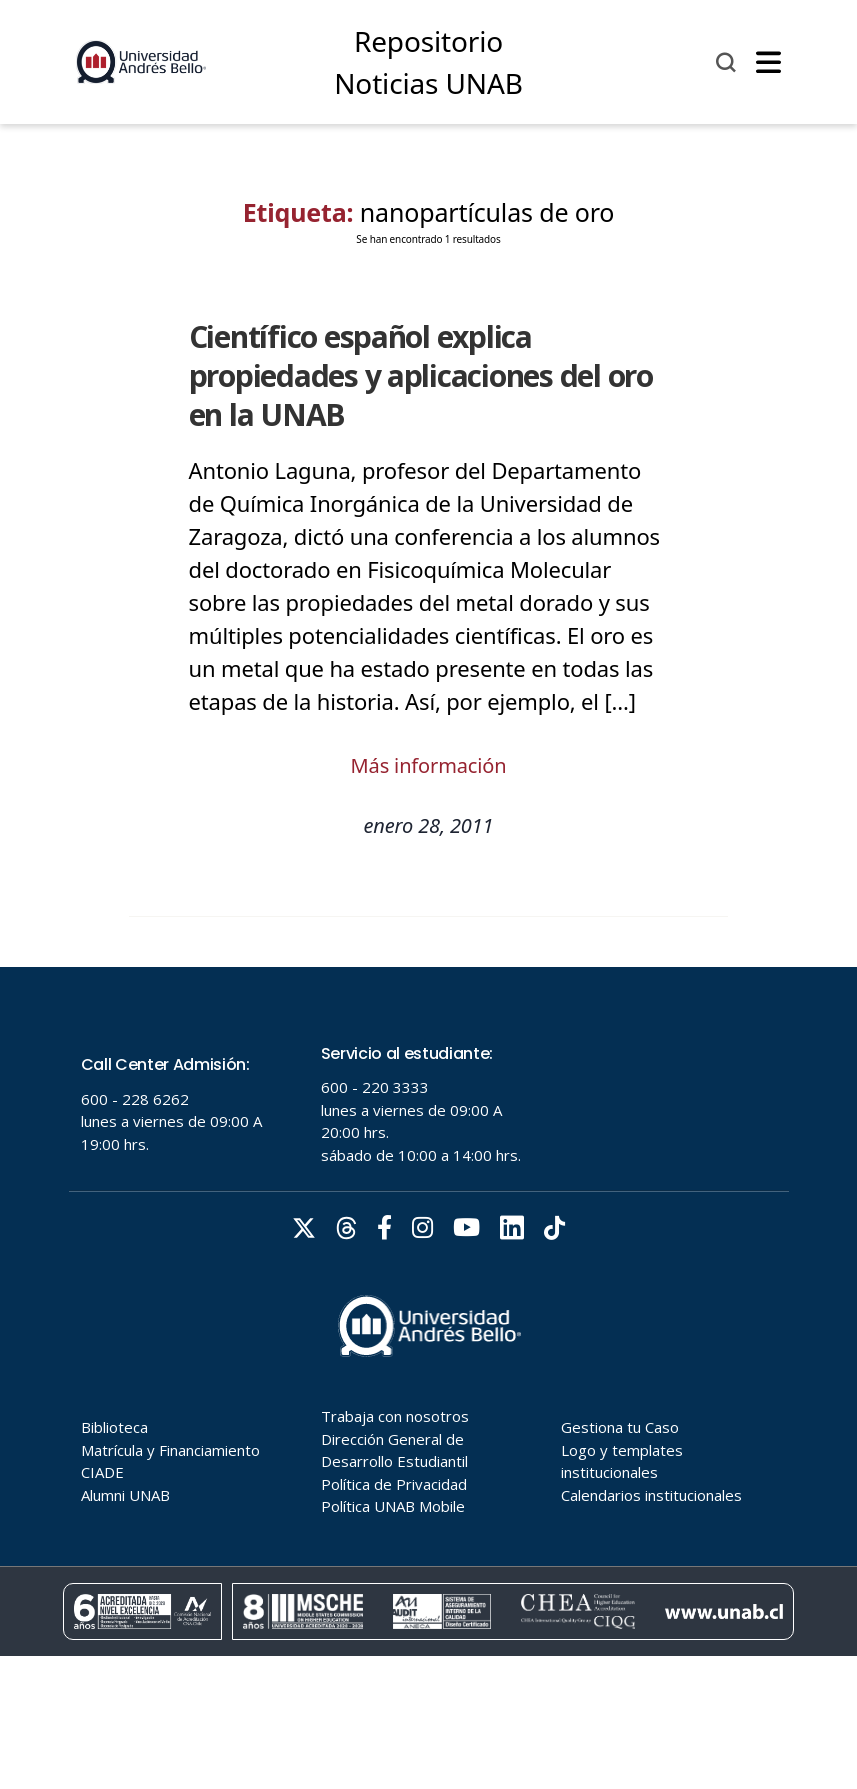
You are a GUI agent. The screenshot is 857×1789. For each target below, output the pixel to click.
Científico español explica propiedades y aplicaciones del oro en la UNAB (421, 375)
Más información (429, 765)
